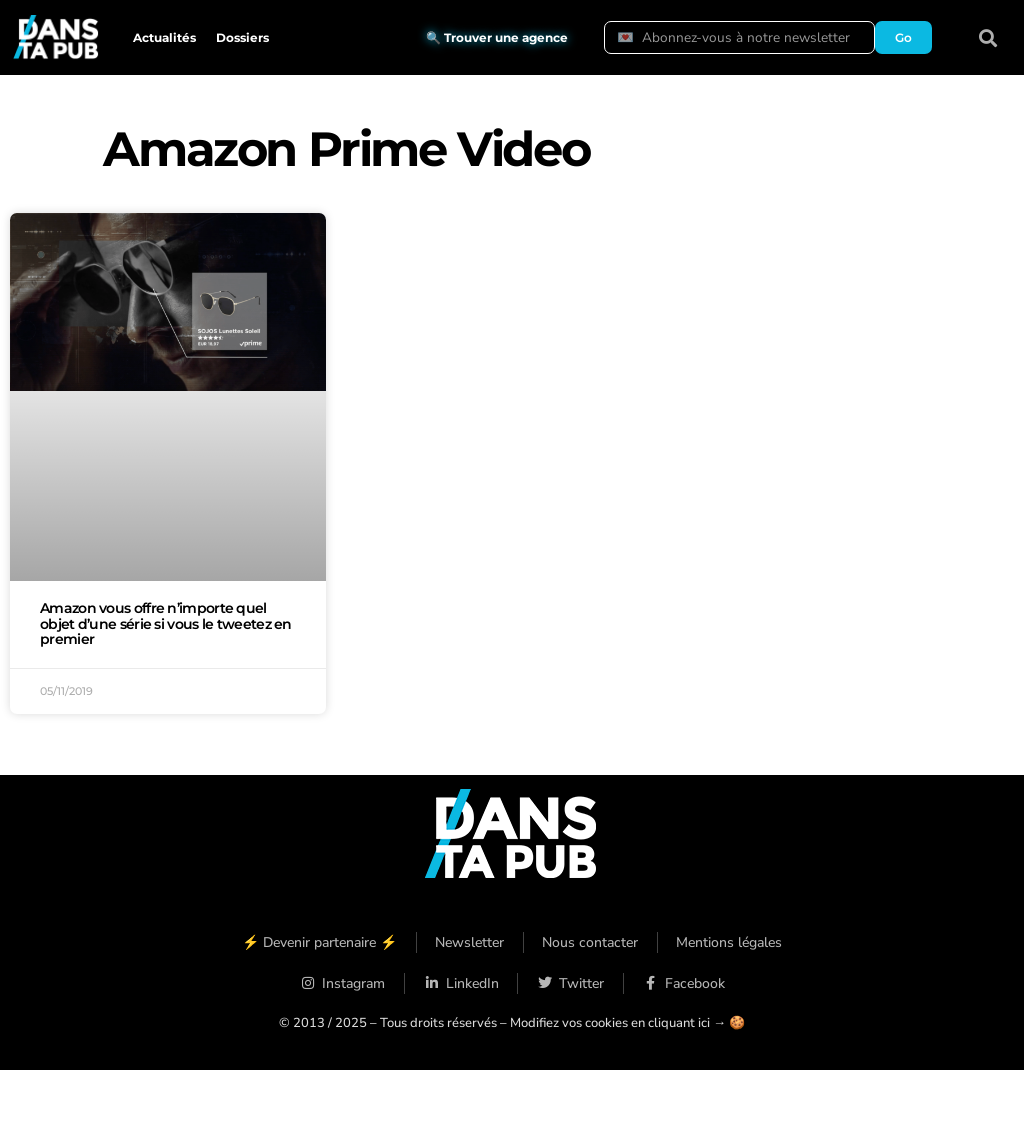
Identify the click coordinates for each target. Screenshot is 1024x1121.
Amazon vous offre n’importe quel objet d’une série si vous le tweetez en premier (166, 624)
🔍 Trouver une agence (497, 37)
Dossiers (242, 37)
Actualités (164, 37)
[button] (988, 37)
